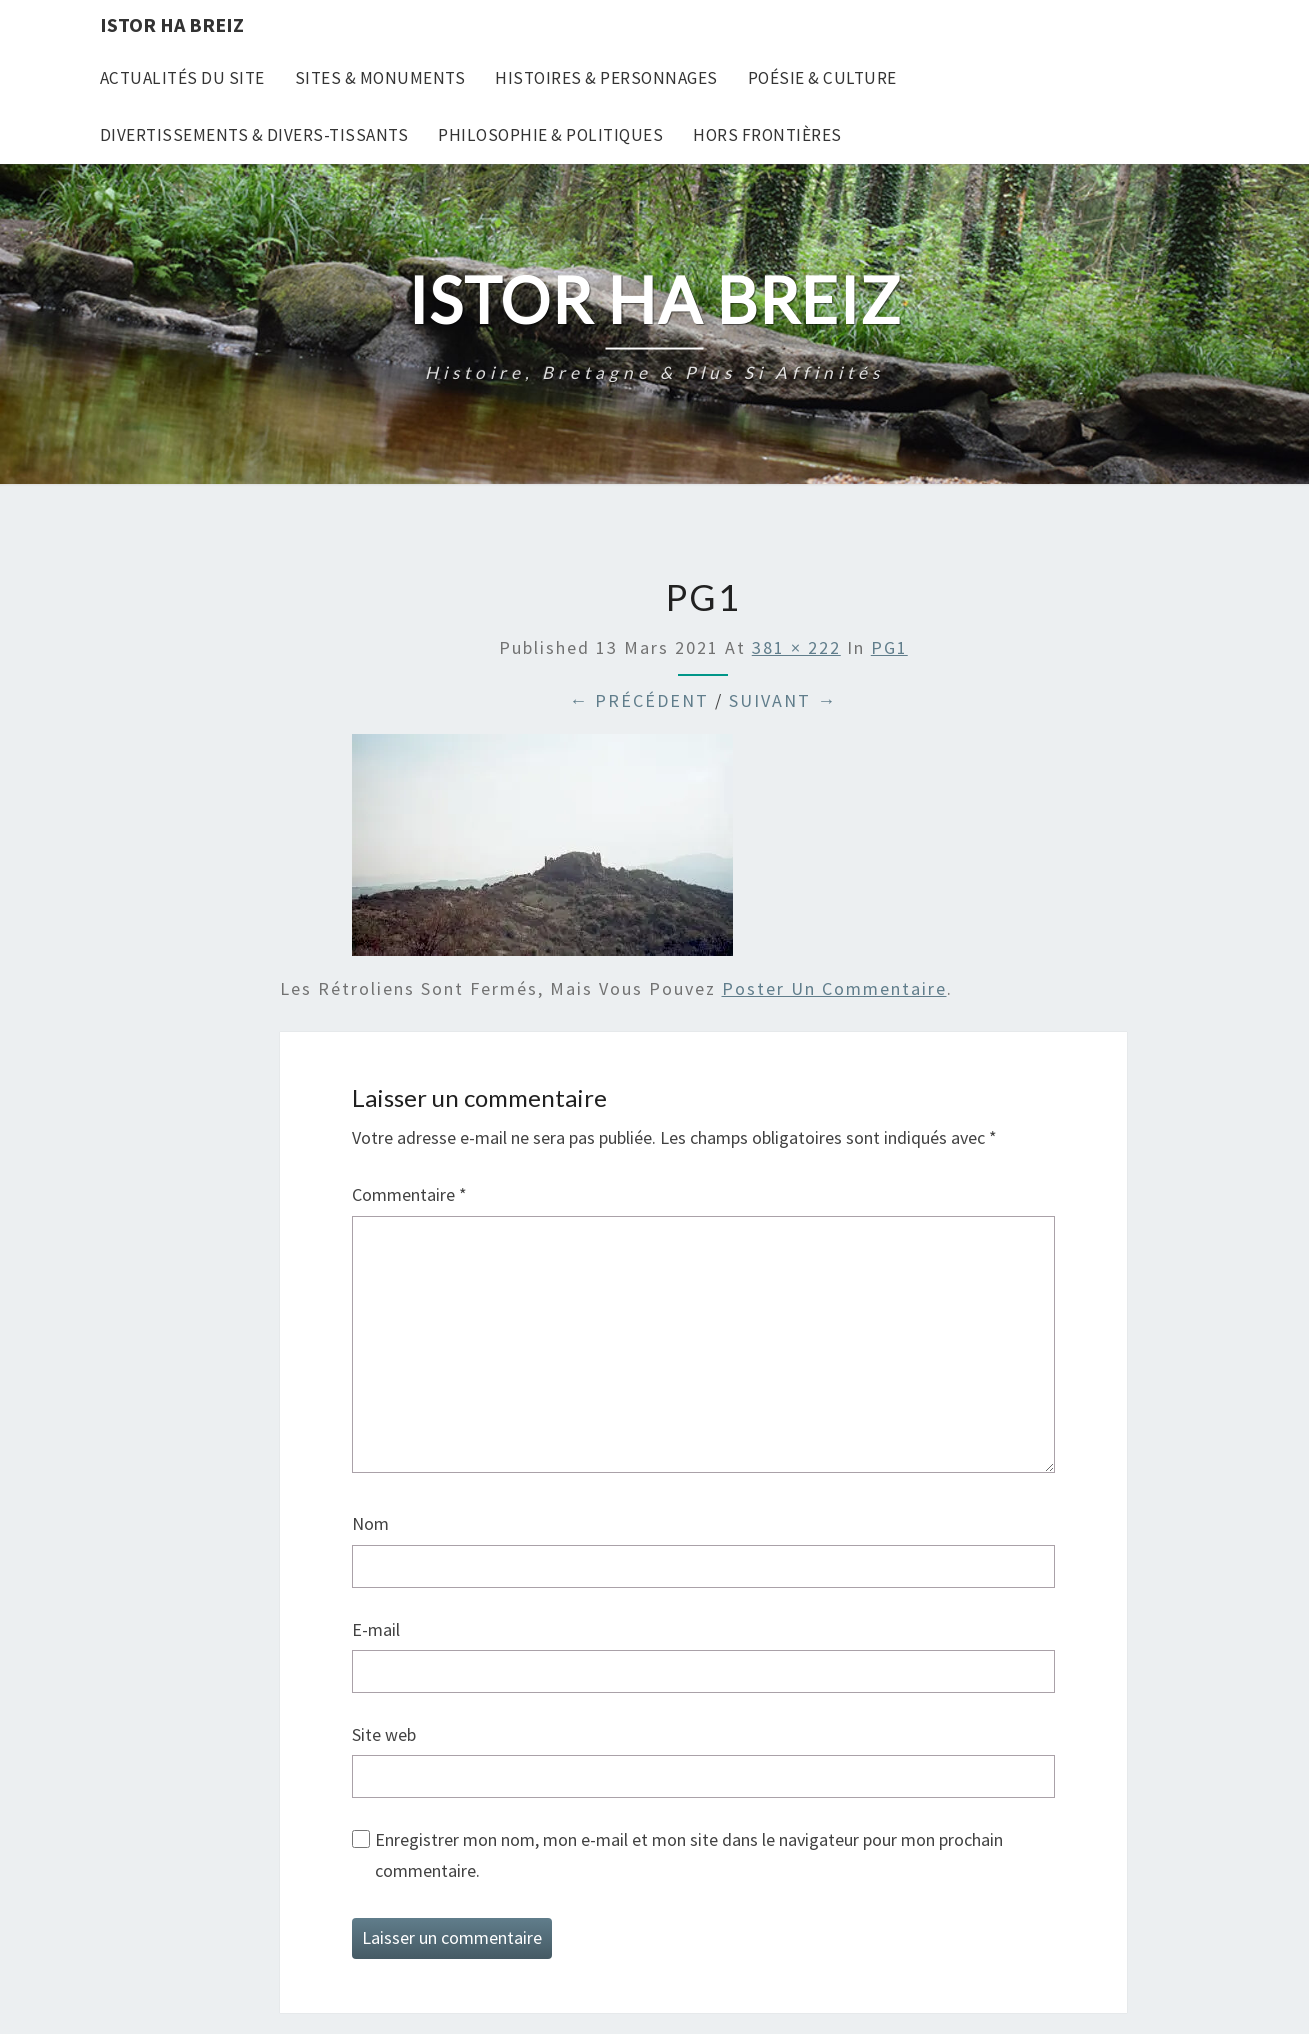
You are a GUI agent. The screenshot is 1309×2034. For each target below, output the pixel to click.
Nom (370, 1523)
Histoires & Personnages (606, 78)
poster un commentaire (834, 988)
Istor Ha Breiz (172, 24)
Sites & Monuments (380, 78)
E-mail (376, 1629)
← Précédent (639, 700)
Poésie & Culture (822, 78)
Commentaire (409, 1194)
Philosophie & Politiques (550, 135)
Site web (384, 1734)
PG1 (889, 647)
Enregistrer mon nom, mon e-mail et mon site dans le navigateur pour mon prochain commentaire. (689, 1855)
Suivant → (783, 700)
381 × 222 (796, 647)
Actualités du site (182, 78)
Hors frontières (767, 135)
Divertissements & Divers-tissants (254, 135)
